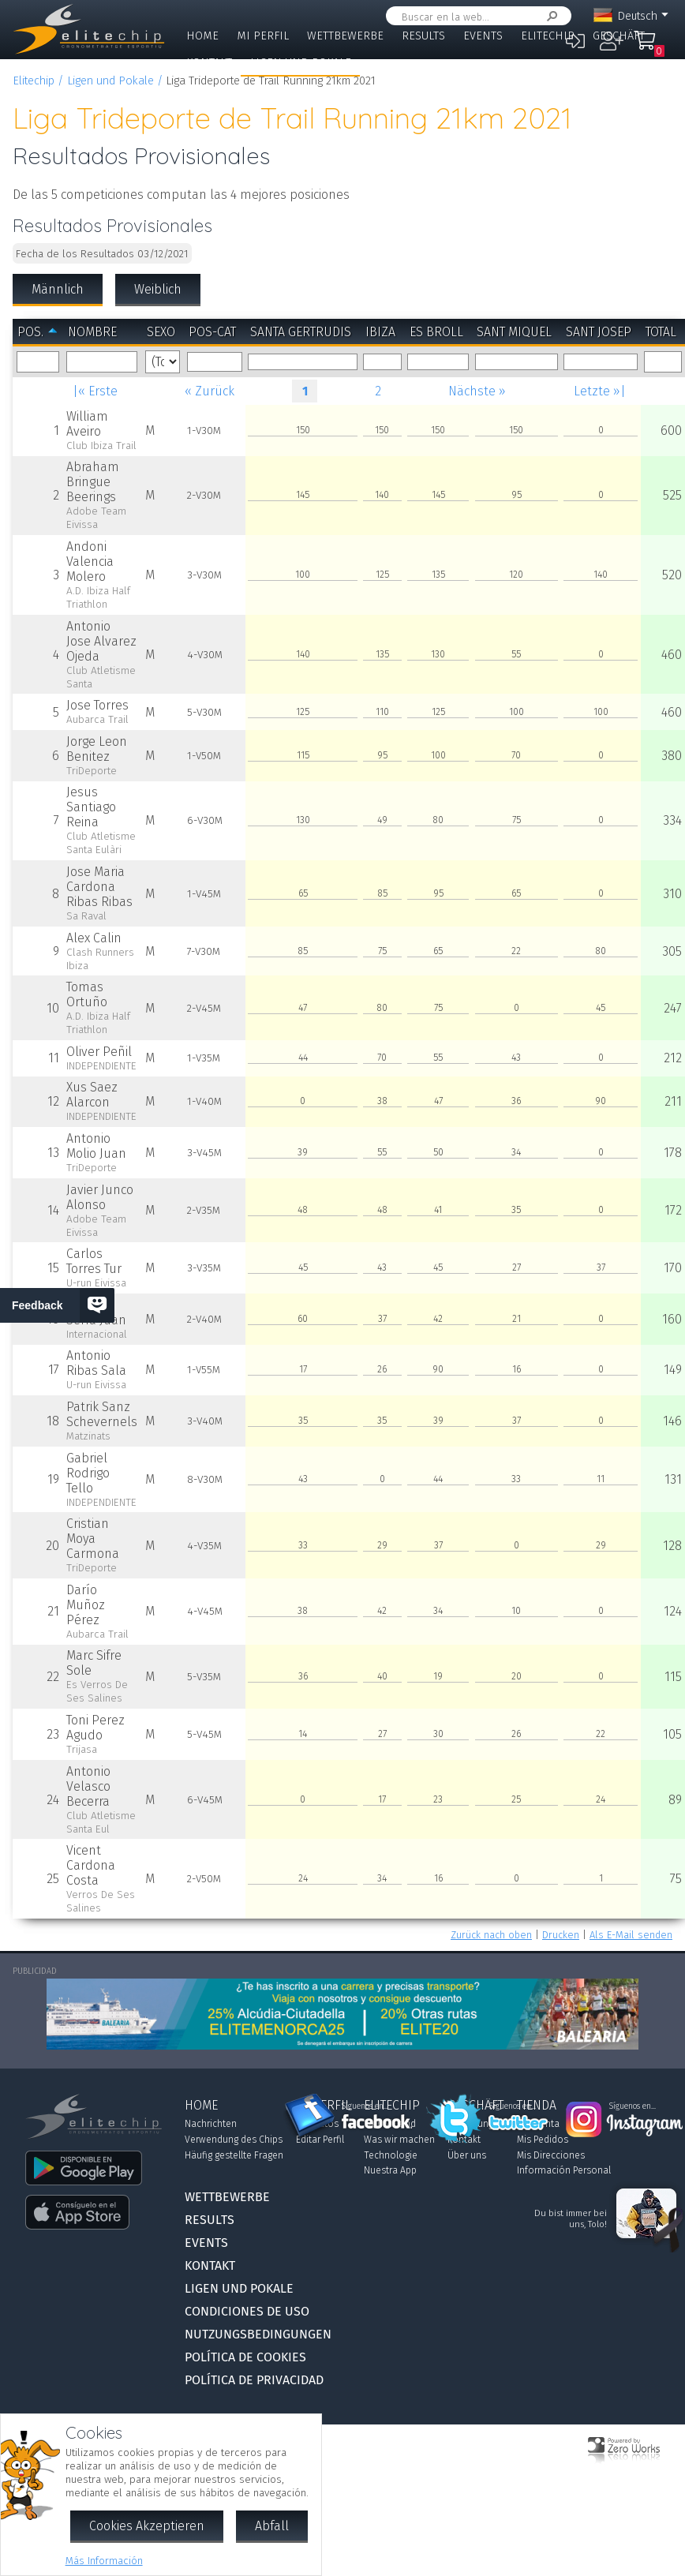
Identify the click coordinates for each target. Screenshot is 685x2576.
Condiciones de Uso (247, 2311)
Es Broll (436, 331)
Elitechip (548, 36)
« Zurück (209, 391)
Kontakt (209, 62)
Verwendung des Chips (234, 2139)
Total (661, 331)
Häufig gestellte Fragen (234, 2155)
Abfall (272, 2525)
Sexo (161, 331)
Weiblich (158, 289)
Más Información (104, 2560)
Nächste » (477, 391)
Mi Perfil (263, 36)
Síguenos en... (365, 2106)
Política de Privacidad (254, 2379)
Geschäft (619, 36)
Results (423, 36)
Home (202, 36)
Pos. (30, 331)
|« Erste (95, 391)
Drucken (560, 1935)
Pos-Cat (212, 331)
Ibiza (380, 331)
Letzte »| (600, 391)
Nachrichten (211, 2123)
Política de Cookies (245, 2356)
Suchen (549, 16)
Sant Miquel (514, 331)
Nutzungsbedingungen (258, 2334)
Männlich (58, 289)
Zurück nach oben (491, 1935)
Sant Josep (598, 331)
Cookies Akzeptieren (146, 2525)
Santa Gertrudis (300, 331)
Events (483, 36)
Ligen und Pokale (300, 62)
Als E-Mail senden (631, 1935)
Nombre (92, 331)
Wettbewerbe (345, 36)
